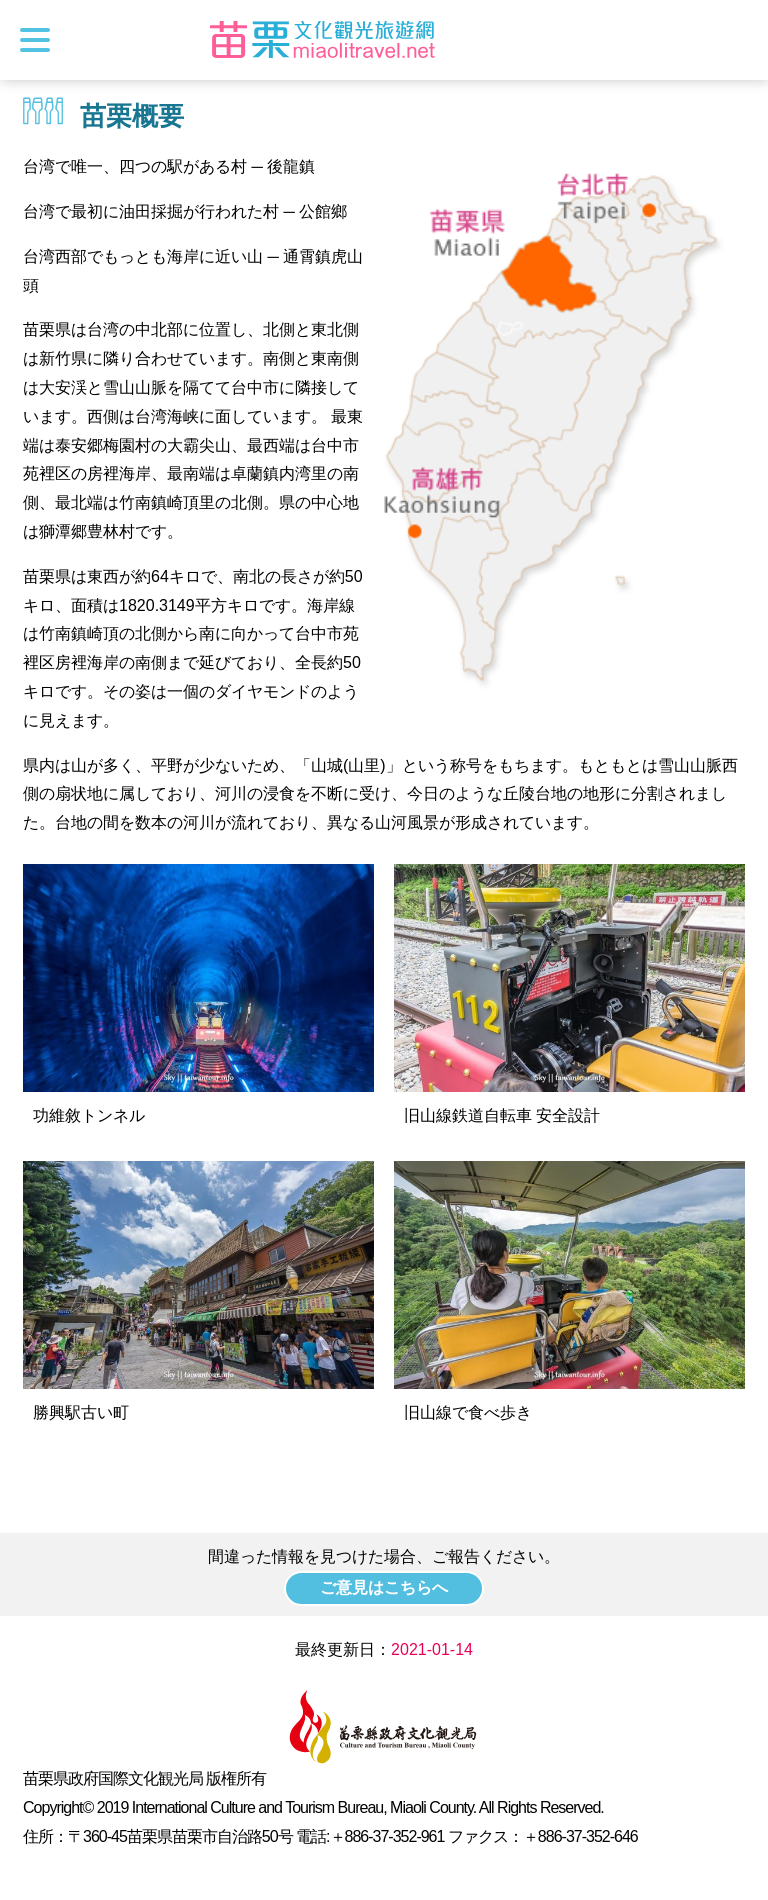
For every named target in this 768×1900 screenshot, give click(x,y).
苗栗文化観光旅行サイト (323, 40)
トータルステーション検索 (735, 40)
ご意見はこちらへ (384, 1587)
